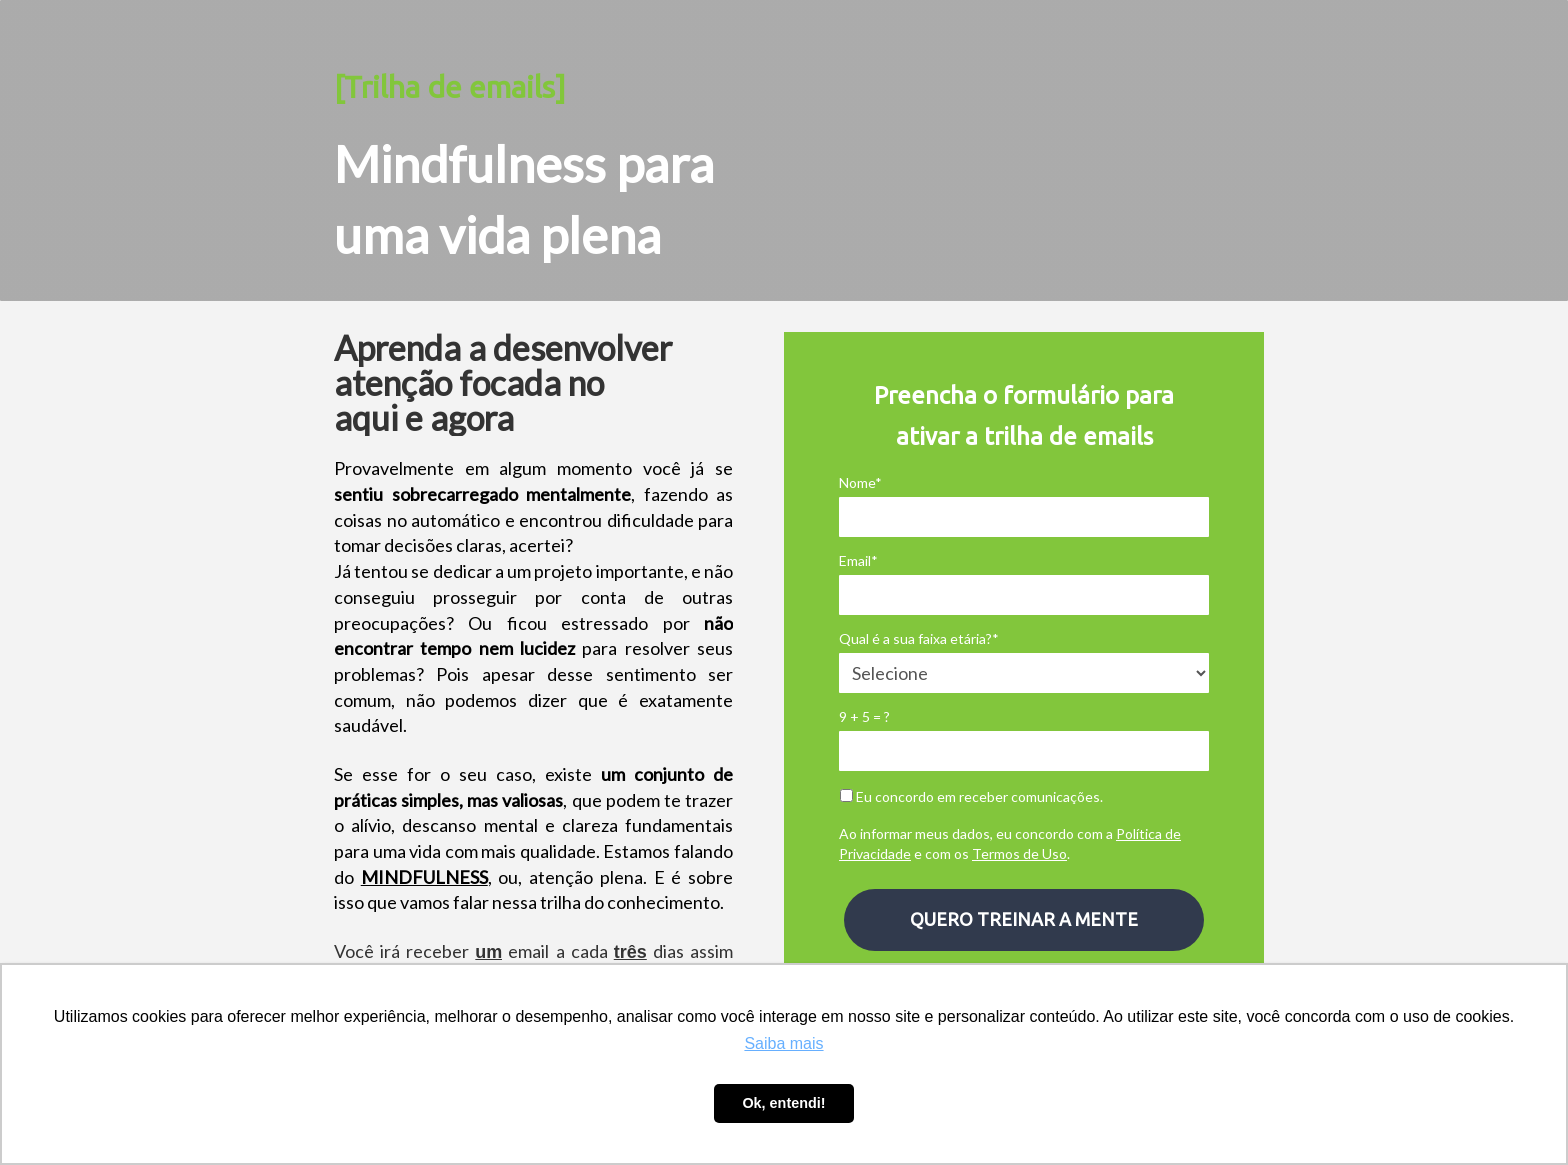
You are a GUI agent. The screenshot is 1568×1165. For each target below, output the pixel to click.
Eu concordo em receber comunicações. (971, 796)
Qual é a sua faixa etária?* (919, 638)
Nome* (860, 482)
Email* (858, 560)
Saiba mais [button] (783, 1043)
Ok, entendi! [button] (783, 1103)
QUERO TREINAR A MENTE (1024, 919)
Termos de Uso (1019, 853)
